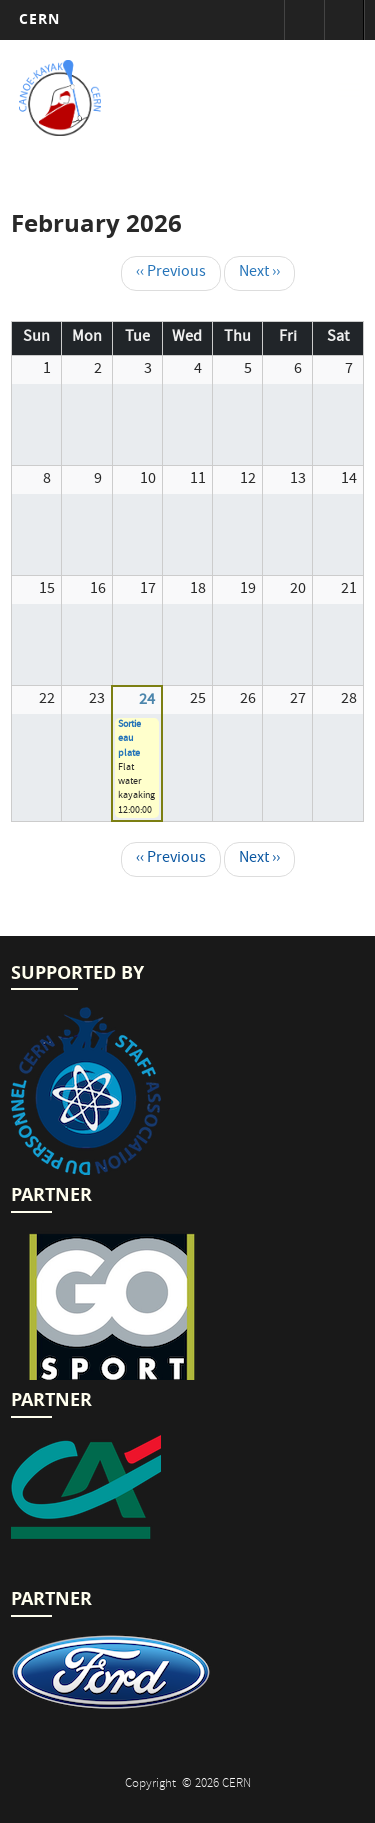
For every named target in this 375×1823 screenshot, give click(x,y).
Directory (344, 20)
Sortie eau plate (129, 739)
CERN (39, 18)
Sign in (304, 20)
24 (147, 701)
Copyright (152, 1784)
